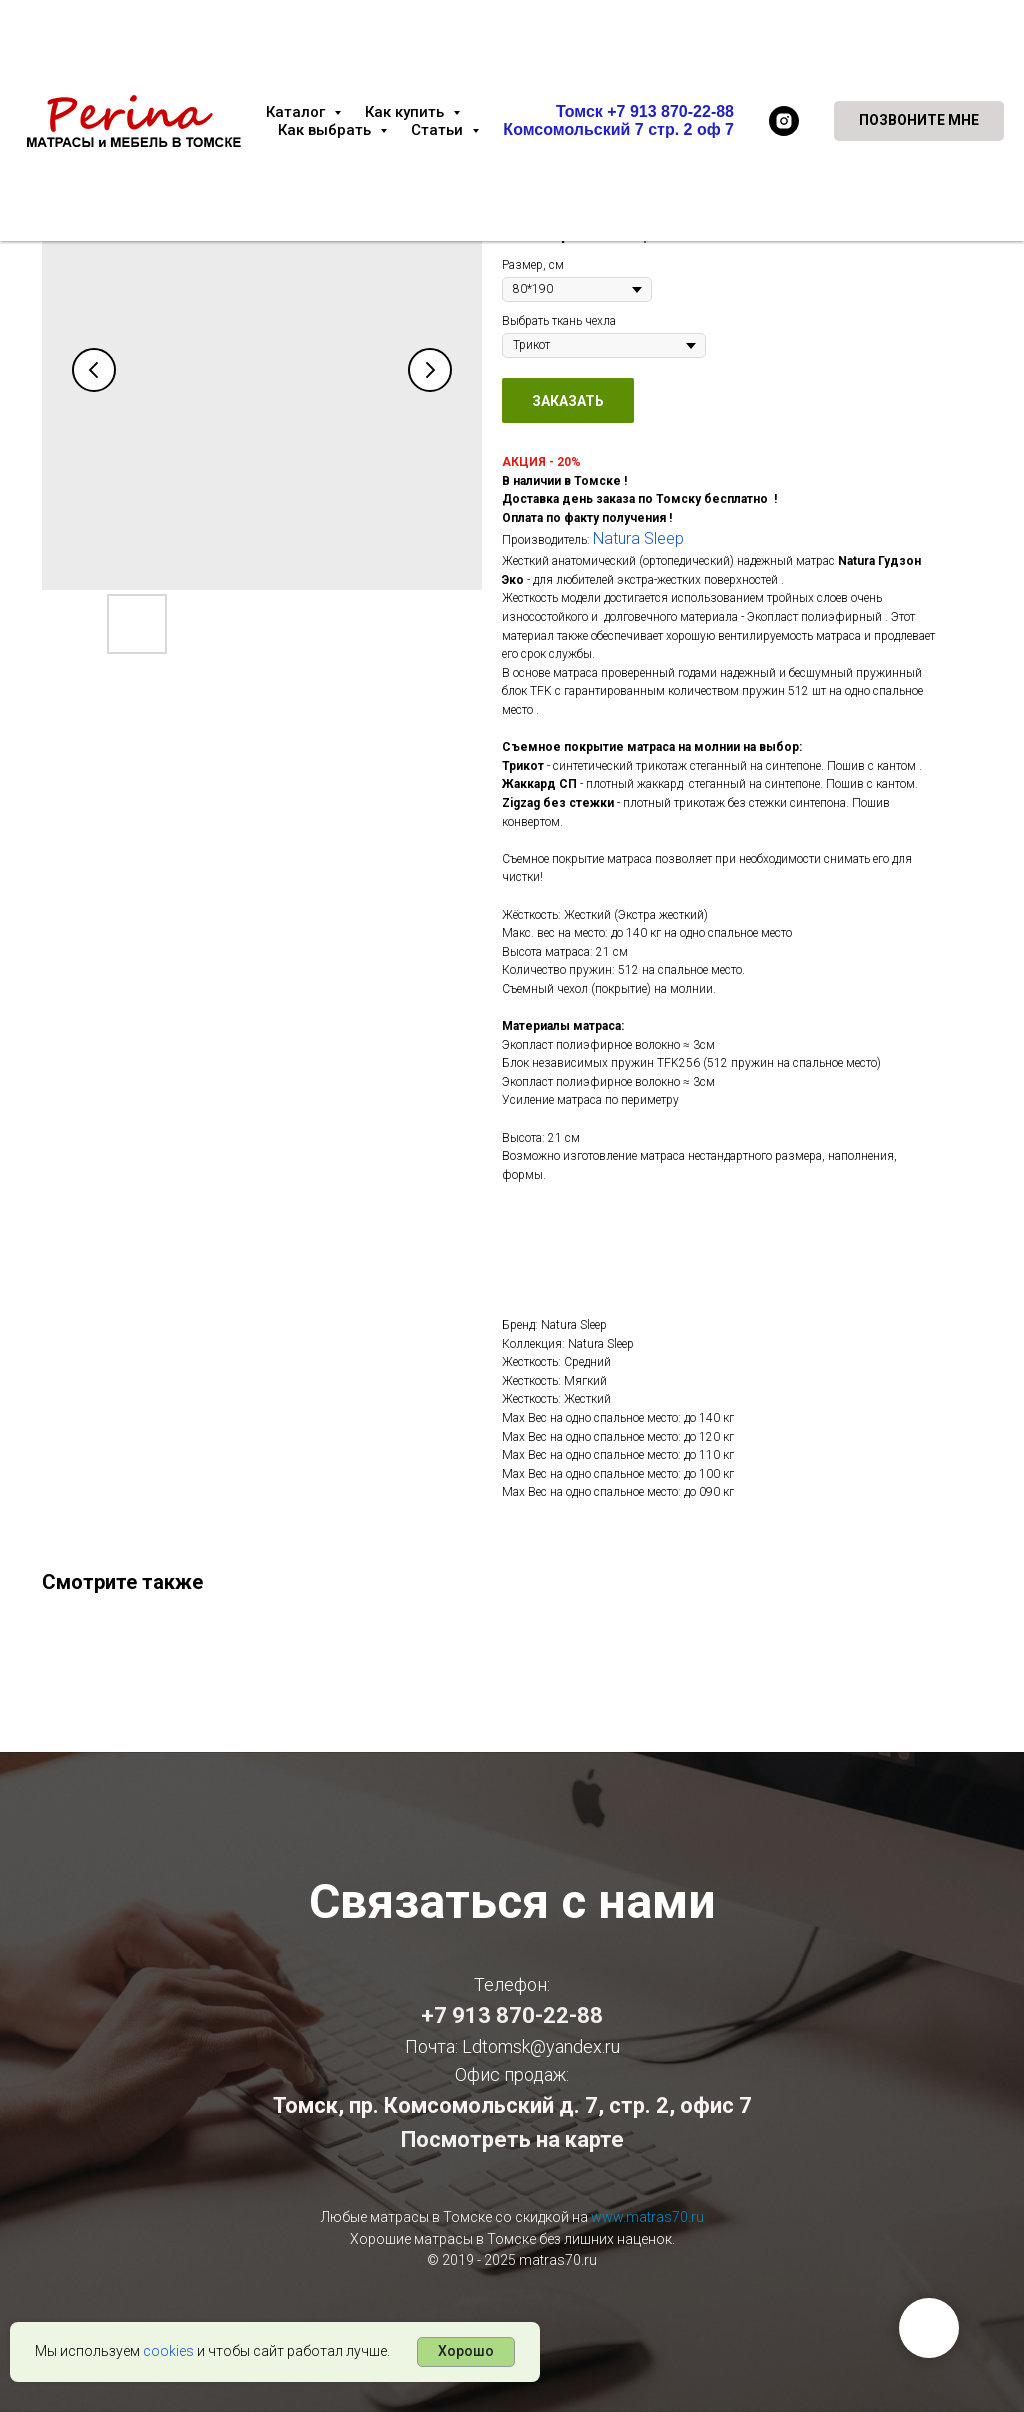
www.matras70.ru (647, 2217)
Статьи (439, 130)
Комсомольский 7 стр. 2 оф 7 (618, 129)
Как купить (406, 112)
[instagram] (784, 121)
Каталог (297, 112)
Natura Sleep (638, 538)
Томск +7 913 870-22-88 (645, 111)
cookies (168, 2351)
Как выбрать (326, 130)
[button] (919, 121)
